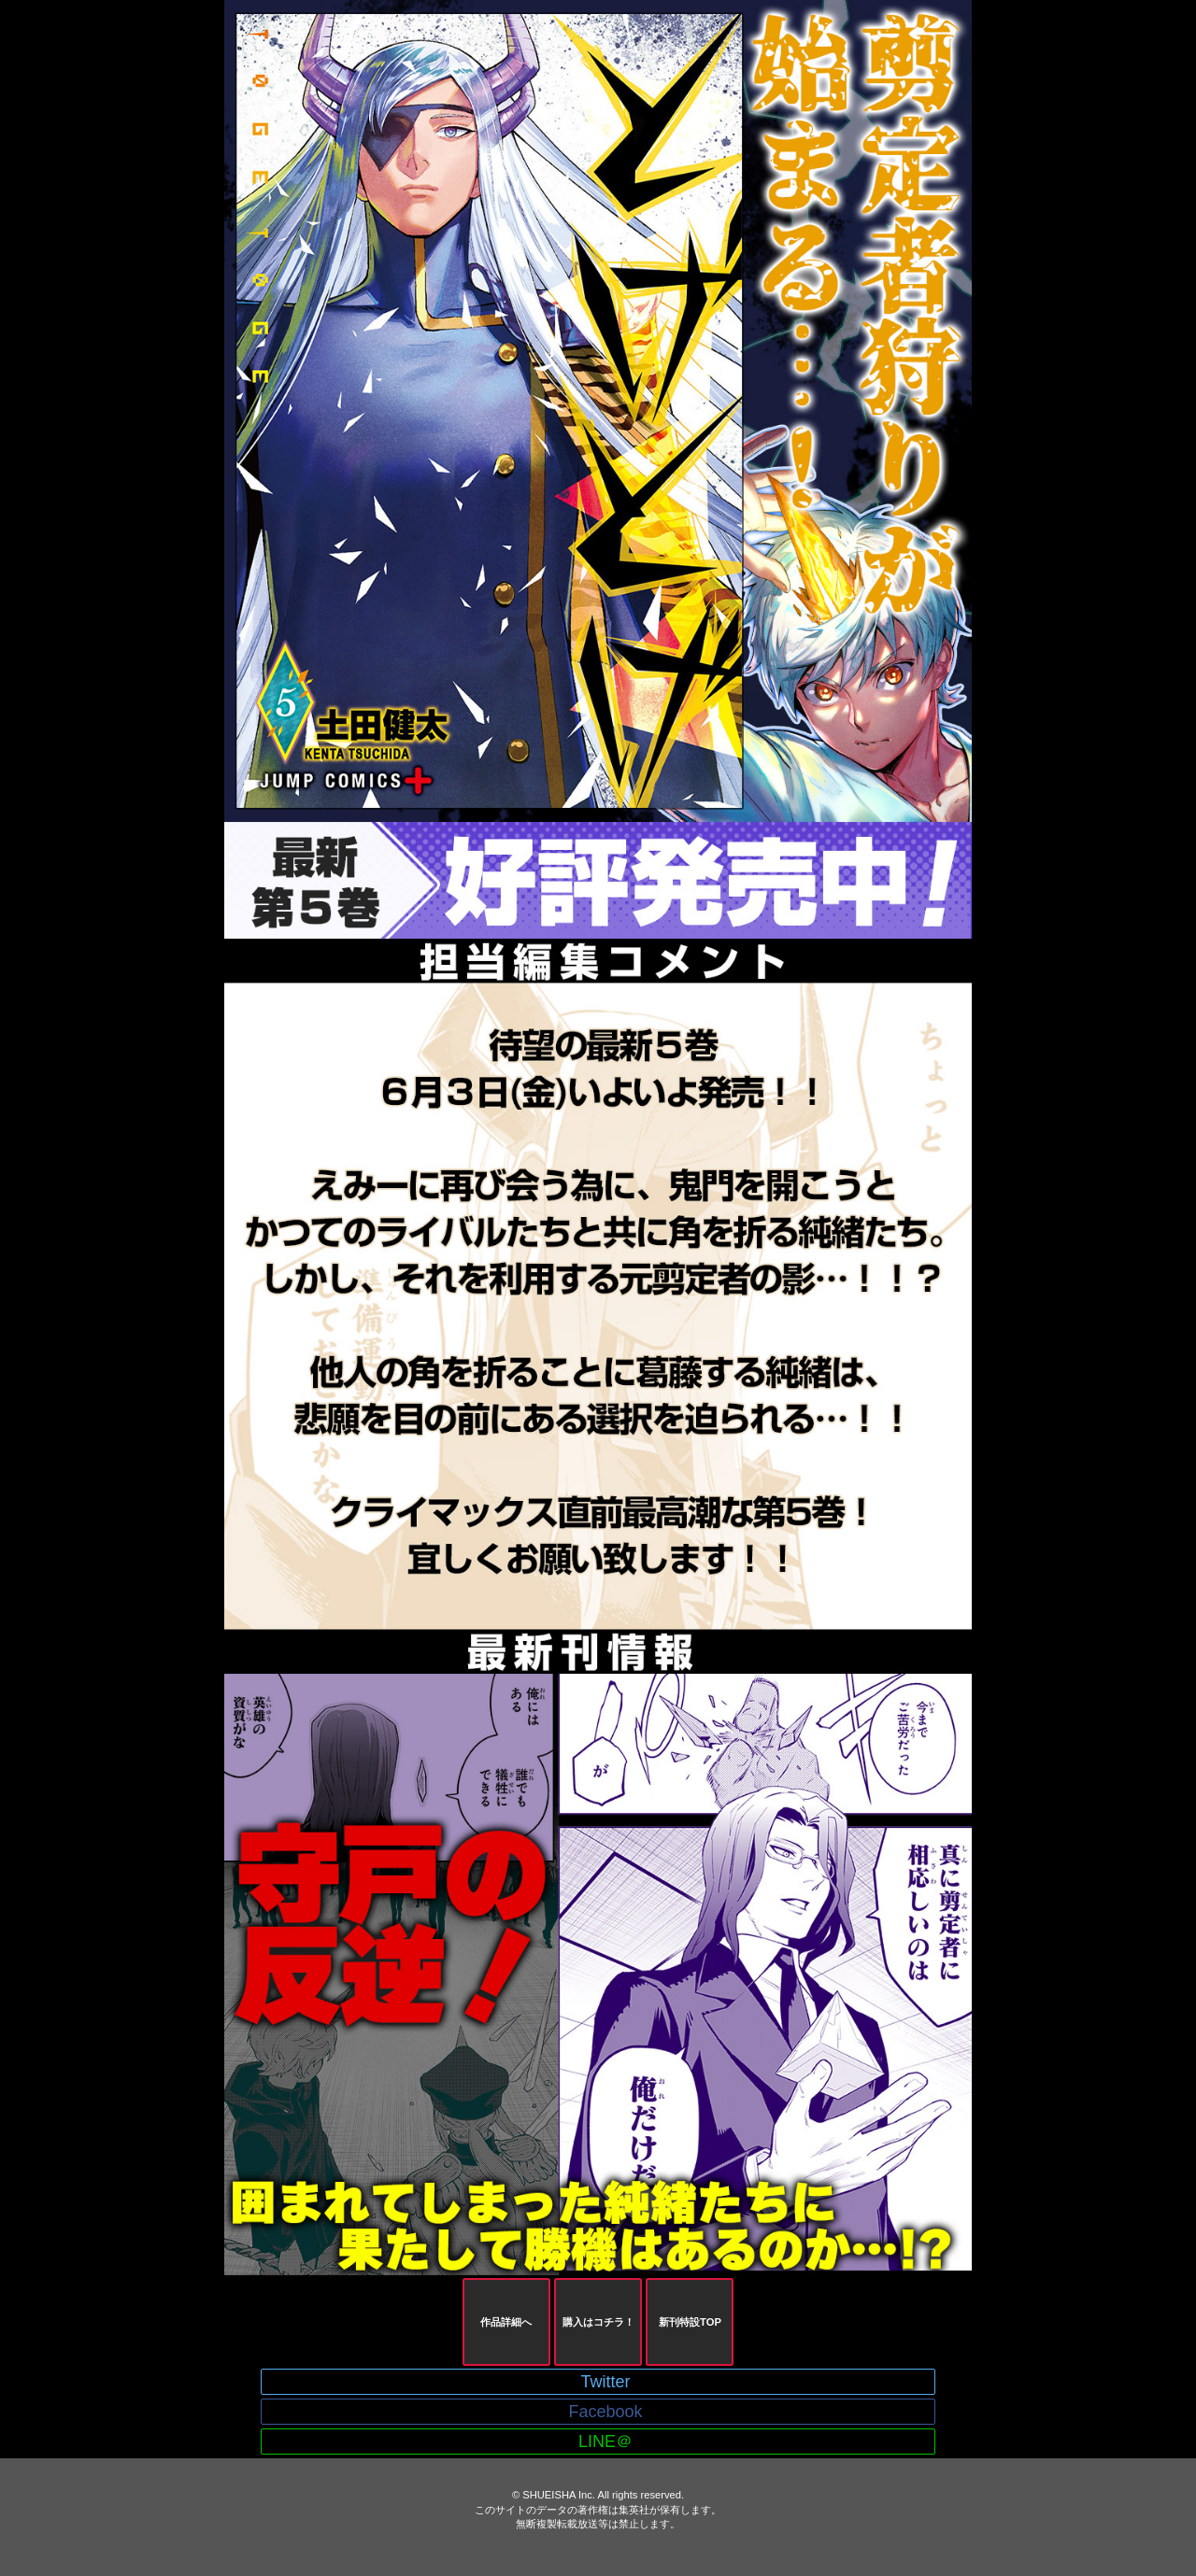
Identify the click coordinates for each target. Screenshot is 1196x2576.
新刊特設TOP (690, 2322)
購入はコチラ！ (598, 2322)
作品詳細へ (506, 2322)
